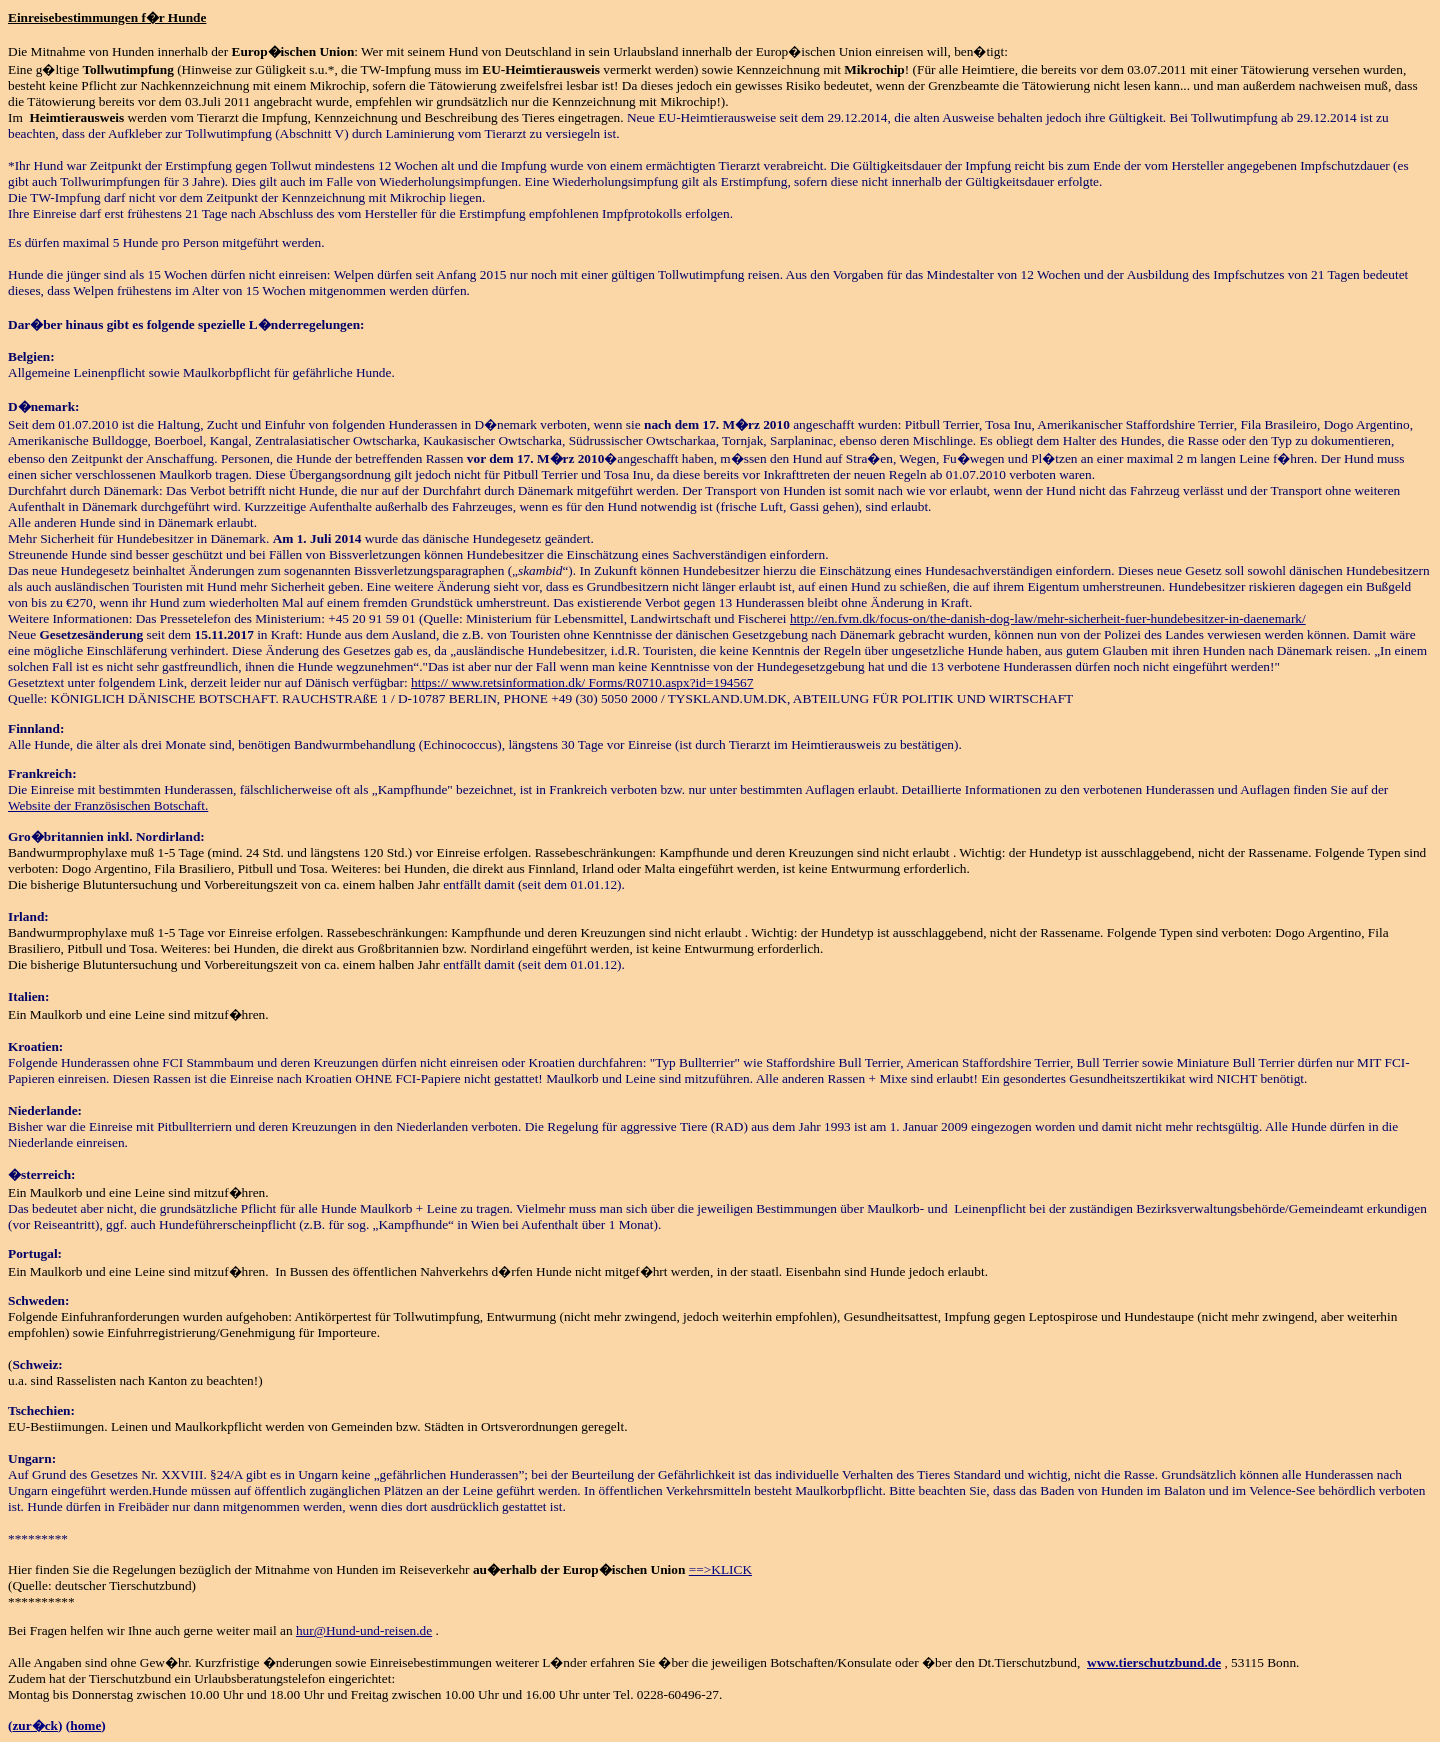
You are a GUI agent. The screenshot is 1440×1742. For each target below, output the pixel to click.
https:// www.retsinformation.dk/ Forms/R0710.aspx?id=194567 (582, 682)
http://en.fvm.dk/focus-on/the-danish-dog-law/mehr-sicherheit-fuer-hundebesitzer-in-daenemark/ (1048, 618)
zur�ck (35, 1725)
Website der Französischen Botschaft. (108, 805)
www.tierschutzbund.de (1154, 1662)
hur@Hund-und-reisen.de (364, 1630)
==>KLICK (720, 1569)
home (85, 1725)
